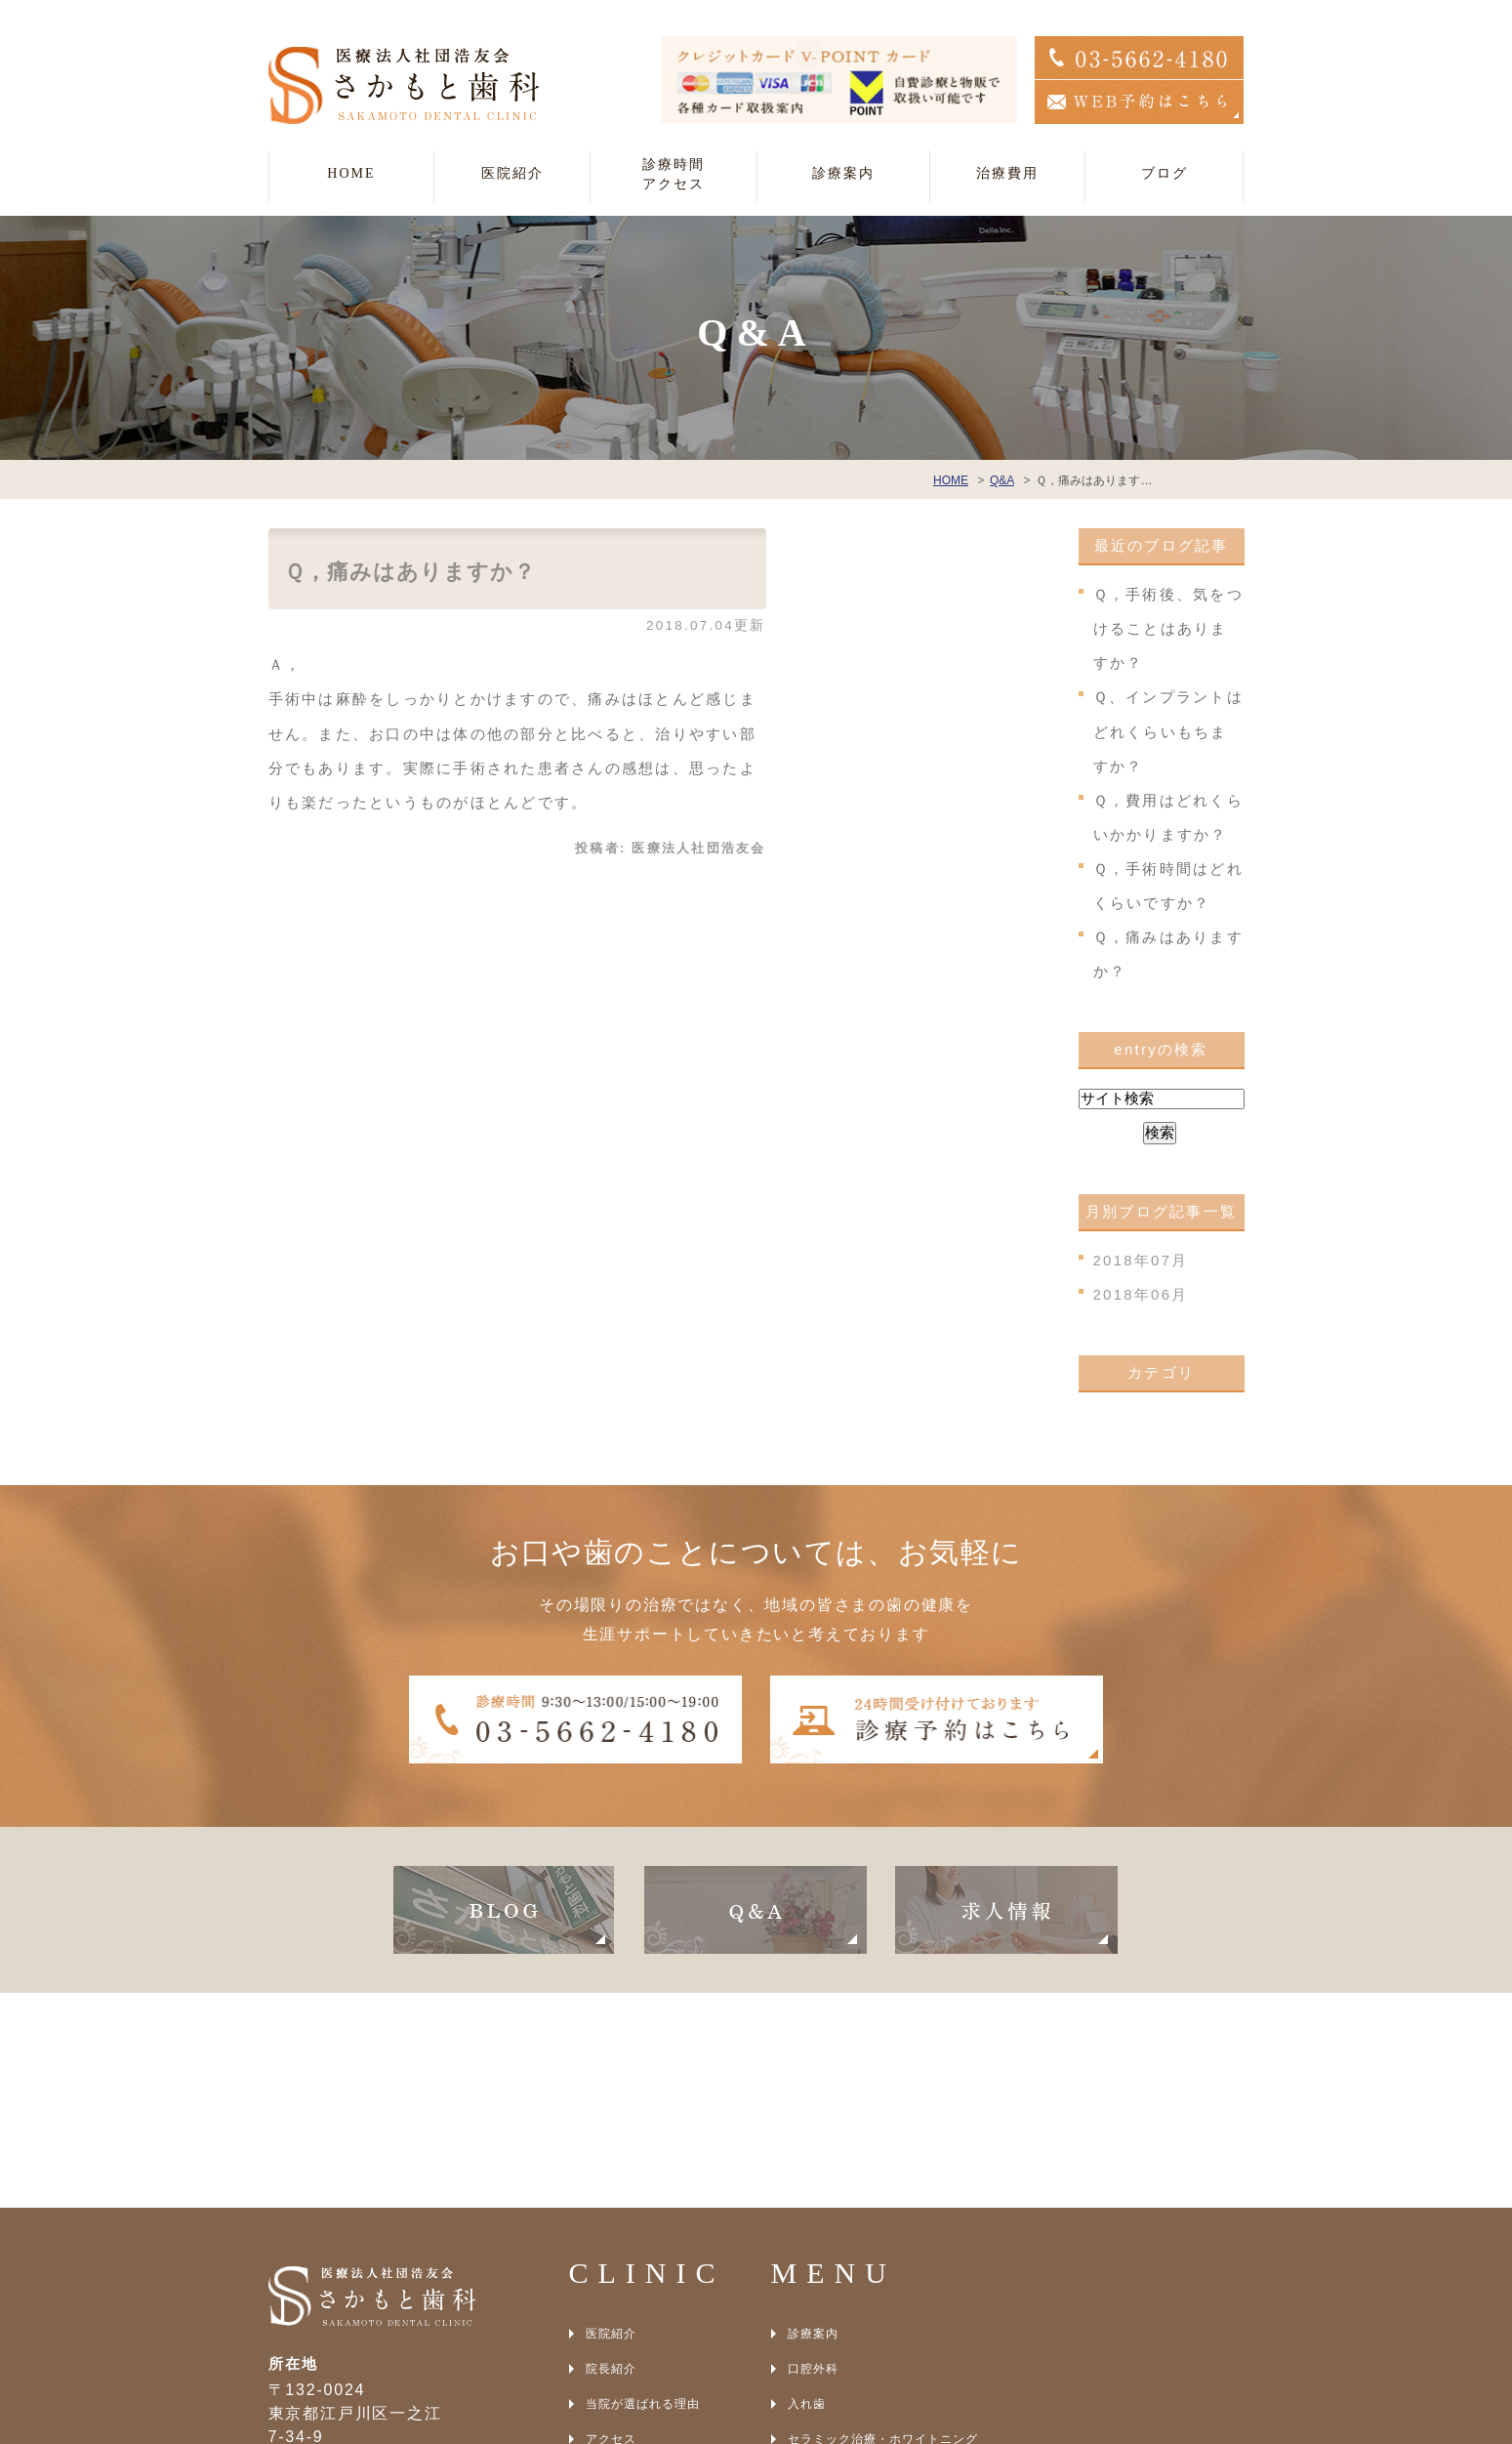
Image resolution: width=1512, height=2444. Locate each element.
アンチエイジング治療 (851, 2330)
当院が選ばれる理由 (643, 2189)
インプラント (826, 2259)
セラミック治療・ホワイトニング (883, 2224)
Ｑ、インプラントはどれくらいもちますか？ (1168, 730)
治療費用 (1007, 173)
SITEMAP (615, 2294)
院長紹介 (611, 2154)
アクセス (611, 2224)
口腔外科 (813, 2154)
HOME (351, 173)
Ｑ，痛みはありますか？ (410, 571)
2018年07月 (1141, 1260)
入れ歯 (807, 2189)
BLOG (604, 2259)
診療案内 (813, 2119)
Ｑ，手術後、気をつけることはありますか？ (1168, 628)
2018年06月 (1141, 1294)
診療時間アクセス (673, 174)
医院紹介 (611, 2119)
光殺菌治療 (819, 2294)
